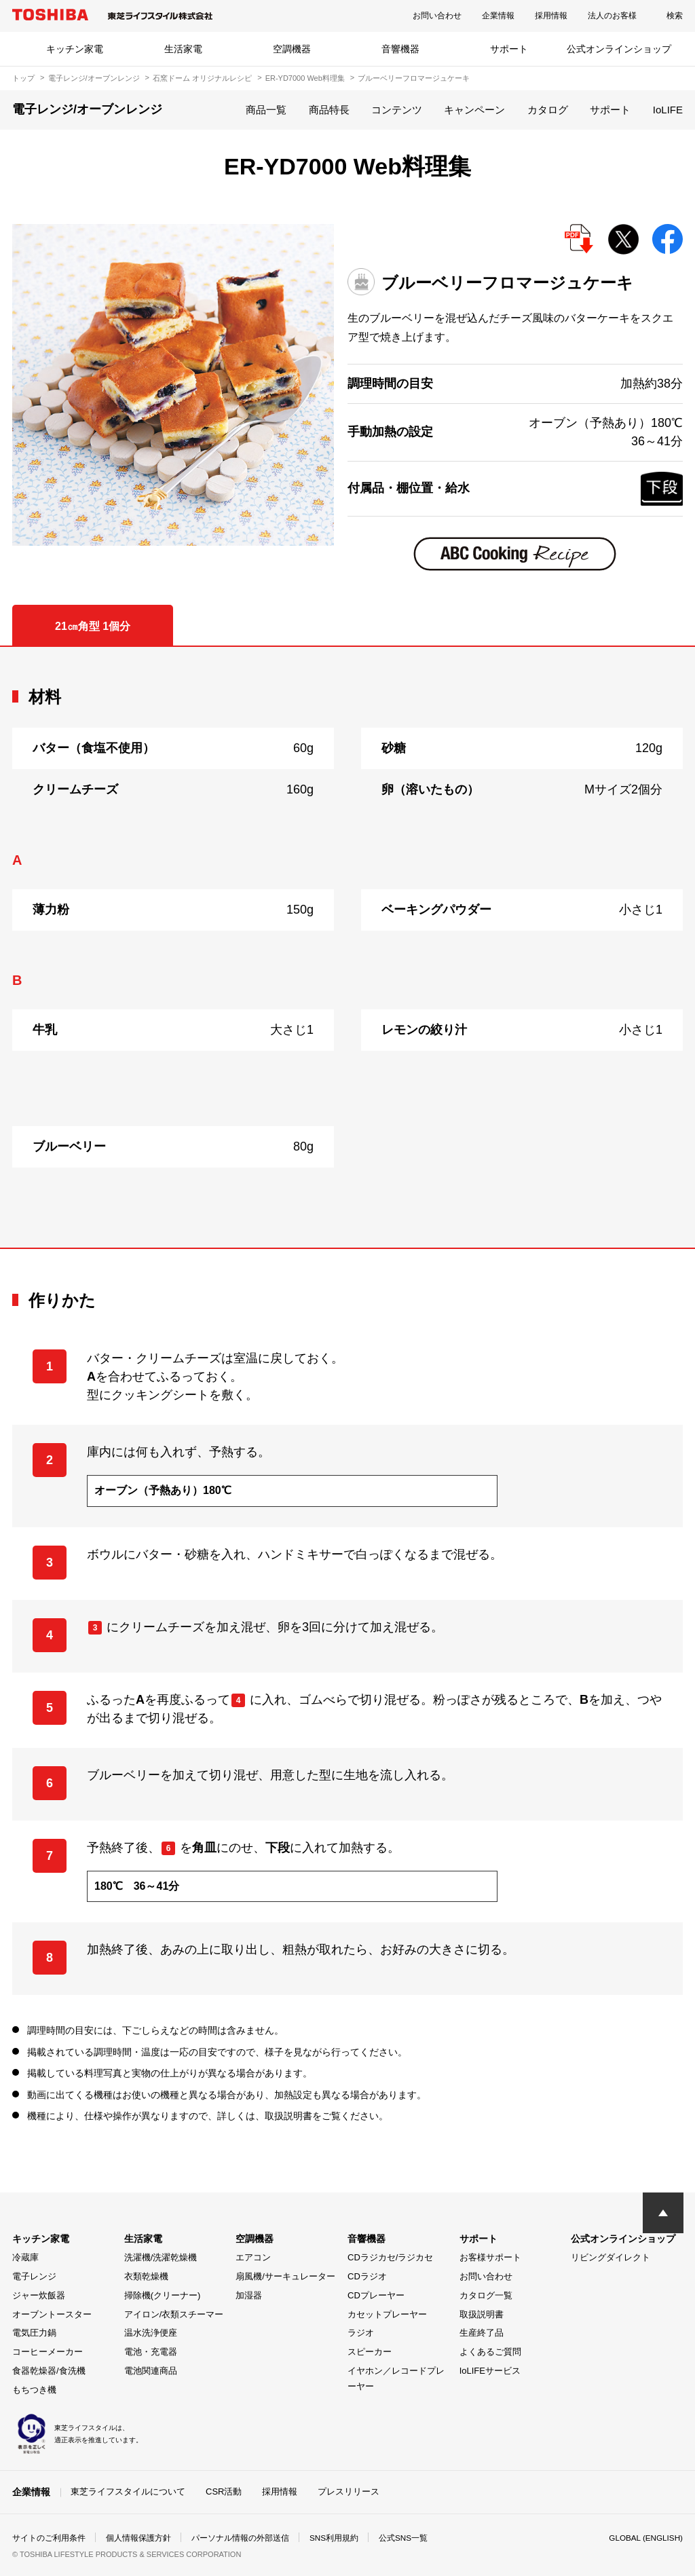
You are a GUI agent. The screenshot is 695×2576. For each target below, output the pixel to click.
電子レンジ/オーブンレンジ (94, 78)
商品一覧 (266, 109)
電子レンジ (34, 2276)
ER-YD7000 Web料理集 (305, 78)
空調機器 (292, 48)
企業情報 (498, 15)
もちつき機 (34, 2390)
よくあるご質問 (490, 2352)
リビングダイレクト (610, 2257)
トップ (23, 78)
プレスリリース (348, 2491)
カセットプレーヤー (387, 2314)
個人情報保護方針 (138, 2538)
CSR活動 (224, 2491)
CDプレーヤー (376, 2295)
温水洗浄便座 (150, 2333)
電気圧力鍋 (34, 2333)
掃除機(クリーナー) (162, 2295)
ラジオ (361, 2333)
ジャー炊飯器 (38, 2295)
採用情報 (551, 15)
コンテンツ (396, 109)
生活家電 (183, 48)
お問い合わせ (437, 15)
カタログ (547, 109)
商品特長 (329, 109)
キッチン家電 (74, 48)
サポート (509, 48)
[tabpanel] (347, 947)
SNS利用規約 (334, 2538)
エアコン (253, 2257)
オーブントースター (52, 2314)
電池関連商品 (150, 2371)
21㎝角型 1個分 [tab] (92, 626)
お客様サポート (490, 2257)
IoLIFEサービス (490, 2371)
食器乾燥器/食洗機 (49, 2371)
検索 (674, 15)
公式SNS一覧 (404, 2538)
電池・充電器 (150, 2352)
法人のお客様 (612, 15)
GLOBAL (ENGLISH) (645, 2538)
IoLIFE (668, 109)
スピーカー (370, 2352)
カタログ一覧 (485, 2295)
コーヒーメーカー (47, 2352)
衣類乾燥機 (146, 2276)
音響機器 (400, 48)
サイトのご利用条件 (49, 2538)
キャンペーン (474, 109)
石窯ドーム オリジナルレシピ (202, 78)
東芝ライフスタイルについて (128, 2491)
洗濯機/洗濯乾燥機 (161, 2257)
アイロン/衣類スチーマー (174, 2314)
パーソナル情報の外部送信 (240, 2538)
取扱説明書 (481, 2314)
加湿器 (249, 2295)
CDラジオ (367, 2276)
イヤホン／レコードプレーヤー (396, 2378)
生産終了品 (481, 2333)
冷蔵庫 (25, 2257)
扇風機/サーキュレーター (285, 2276)
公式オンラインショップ (619, 48)
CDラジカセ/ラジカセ (390, 2257)
